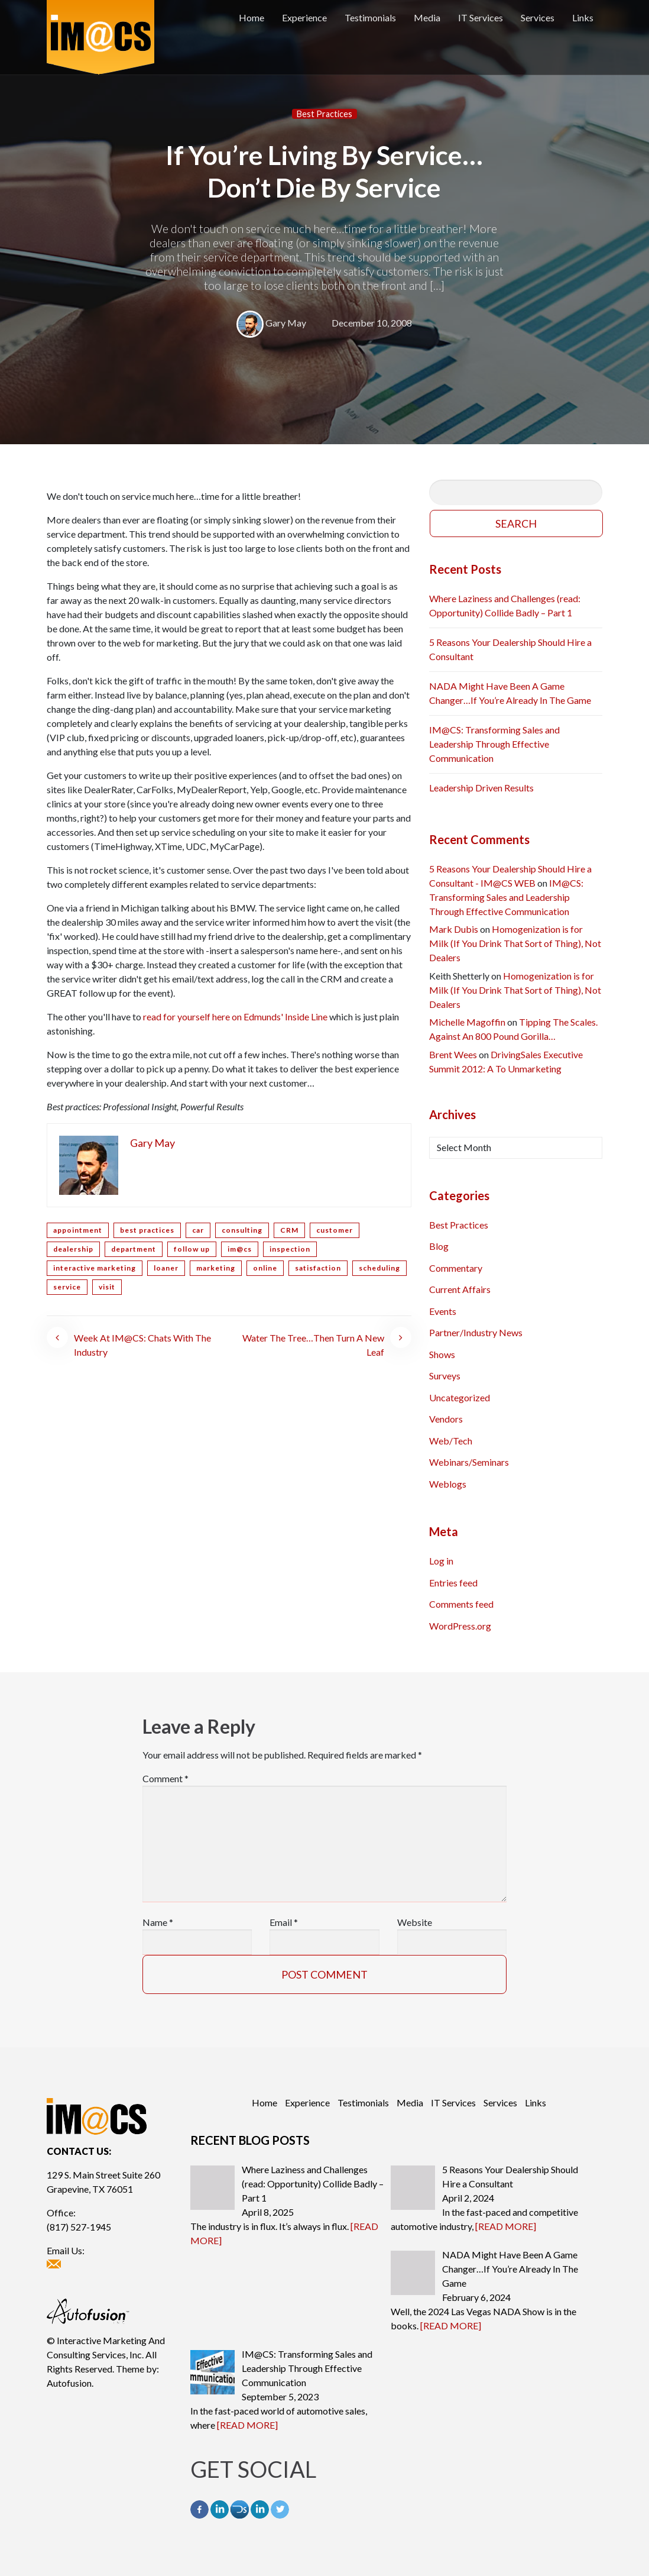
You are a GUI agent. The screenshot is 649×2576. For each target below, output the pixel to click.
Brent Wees (453, 1054)
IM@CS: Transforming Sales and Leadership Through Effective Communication (494, 744)
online (265, 1267)
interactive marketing (94, 1267)
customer (334, 1230)
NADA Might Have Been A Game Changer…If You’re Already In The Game (510, 693)
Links (582, 17)
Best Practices (324, 114)
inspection (290, 1249)
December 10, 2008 (372, 322)
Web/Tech (450, 1440)
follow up (192, 1249)
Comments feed (461, 1603)
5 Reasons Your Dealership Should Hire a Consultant (510, 649)
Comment (165, 1778)
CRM (289, 1230)
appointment (77, 1230)
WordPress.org (460, 1625)
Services (537, 17)
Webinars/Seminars (469, 1462)
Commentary (455, 1268)
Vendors (446, 1418)
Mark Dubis (453, 929)
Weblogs (447, 1483)
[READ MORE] (505, 2226)
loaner (166, 1267)
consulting (242, 1230)
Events (442, 1311)
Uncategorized (459, 1397)
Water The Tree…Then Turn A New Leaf (313, 1345)
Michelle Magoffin (467, 1021)
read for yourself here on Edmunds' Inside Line (235, 1016)
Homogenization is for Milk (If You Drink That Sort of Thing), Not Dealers (515, 943)
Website (414, 1922)
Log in (441, 1560)
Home (251, 17)
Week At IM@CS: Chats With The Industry (142, 1345)
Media (427, 17)
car (198, 1230)
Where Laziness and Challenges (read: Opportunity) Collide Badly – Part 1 (504, 605)
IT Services (480, 17)
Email (284, 1922)
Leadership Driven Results (481, 787)
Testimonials (370, 17)
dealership (73, 1249)
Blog (439, 1246)
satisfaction (318, 1267)
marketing (215, 1267)
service (67, 1286)
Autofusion (69, 2382)
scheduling (379, 1267)
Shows (442, 1354)
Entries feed (453, 1582)
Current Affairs (460, 1289)
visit (107, 1286)
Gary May (285, 322)
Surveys (444, 1375)
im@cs (240, 1249)
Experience (304, 17)
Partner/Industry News (476, 1332)
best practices (147, 1230)
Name (157, 1922)
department (133, 1249)
